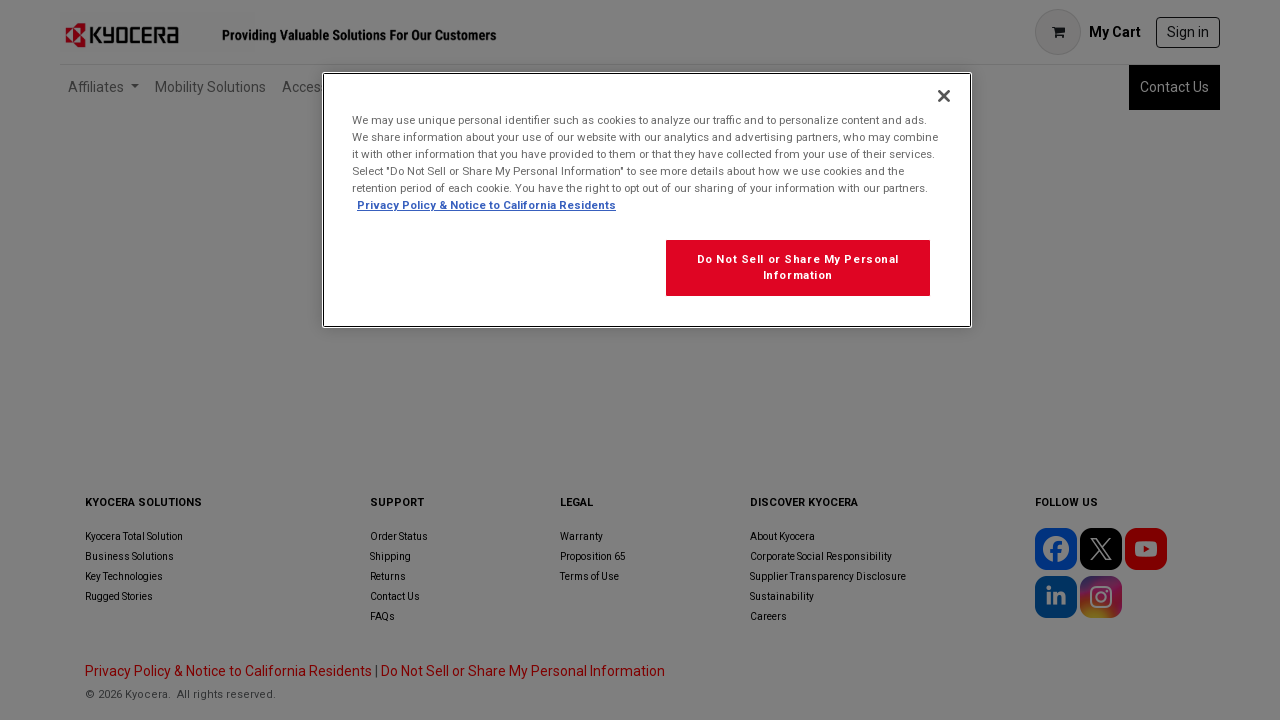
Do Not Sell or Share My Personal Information (798, 267)
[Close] (944, 96)
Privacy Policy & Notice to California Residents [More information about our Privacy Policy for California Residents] (486, 205)
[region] (647, 200)
